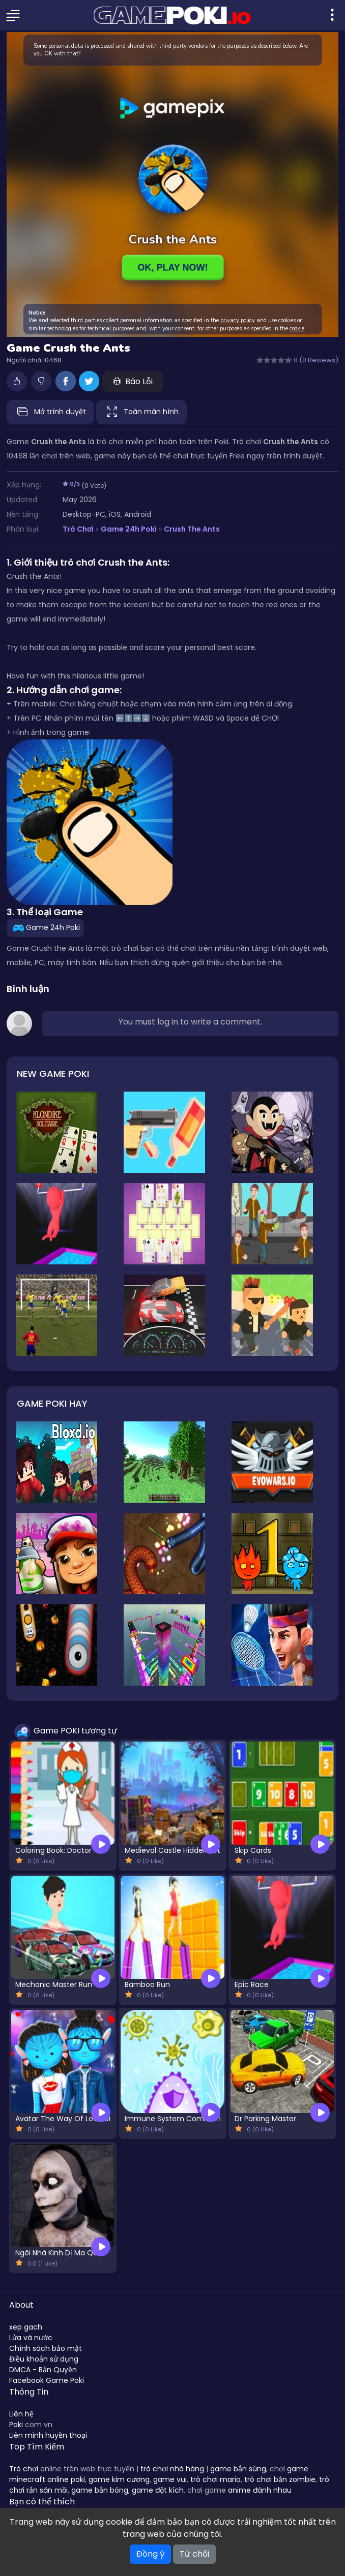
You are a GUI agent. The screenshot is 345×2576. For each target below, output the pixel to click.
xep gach (25, 2327)
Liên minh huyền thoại (48, 2435)
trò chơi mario (215, 2479)
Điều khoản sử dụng (43, 2359)
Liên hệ (21, 2414)
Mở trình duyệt (50, 412)
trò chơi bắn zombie (279, 2479)
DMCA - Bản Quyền (43, 2370)
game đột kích (158, 2490)
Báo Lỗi (133, 381)
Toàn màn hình (141, 412)
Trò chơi (23, 2469)
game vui (170, 2479)
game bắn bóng (99, 2490)
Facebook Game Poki (46, 2380)
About (21, 2305)
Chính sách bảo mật (45, 2348)
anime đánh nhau (260, 2490)
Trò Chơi (78, 529)
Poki (16, 2424)
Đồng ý (150, 2554)
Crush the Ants (192, 529)
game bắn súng (238, 2469)
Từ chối (194, 2554)
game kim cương (119, 2479)
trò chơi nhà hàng (172, 2469)
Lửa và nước (30, 2338)
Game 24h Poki (129, 529)
